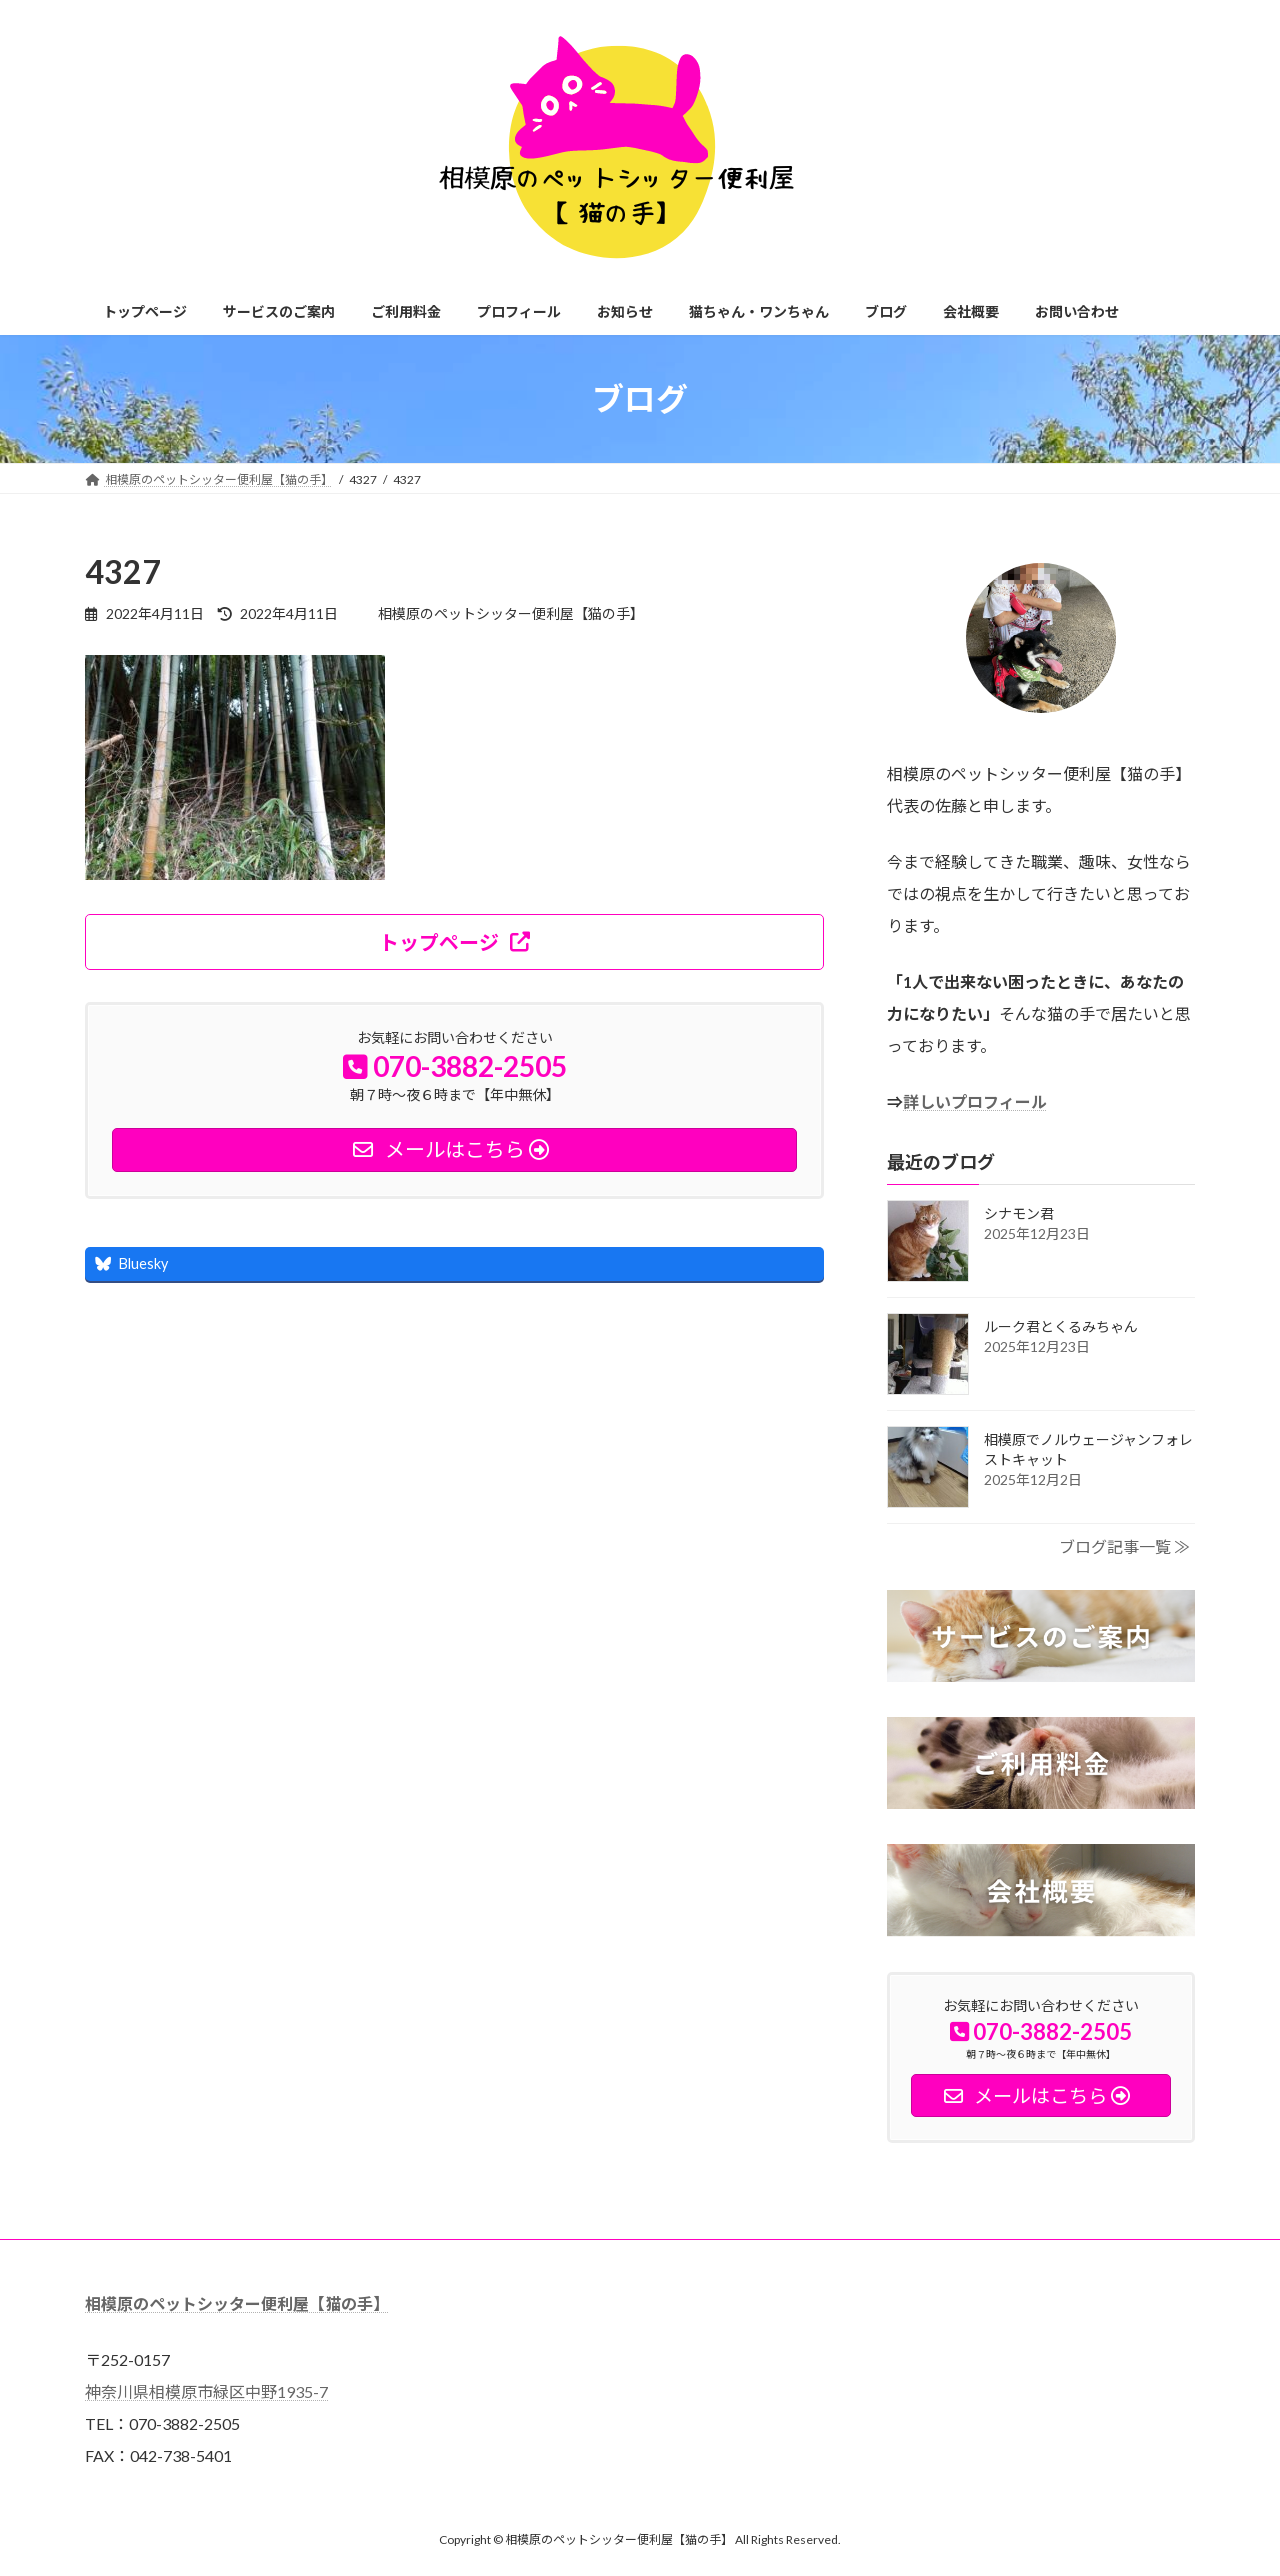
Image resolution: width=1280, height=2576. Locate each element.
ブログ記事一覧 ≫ (1124, 1546)
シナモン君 (1019, 1213)
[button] (454, 942)
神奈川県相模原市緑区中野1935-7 (206, 2391)
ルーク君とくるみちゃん (1061, 1326)
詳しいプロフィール (975, 1101)
